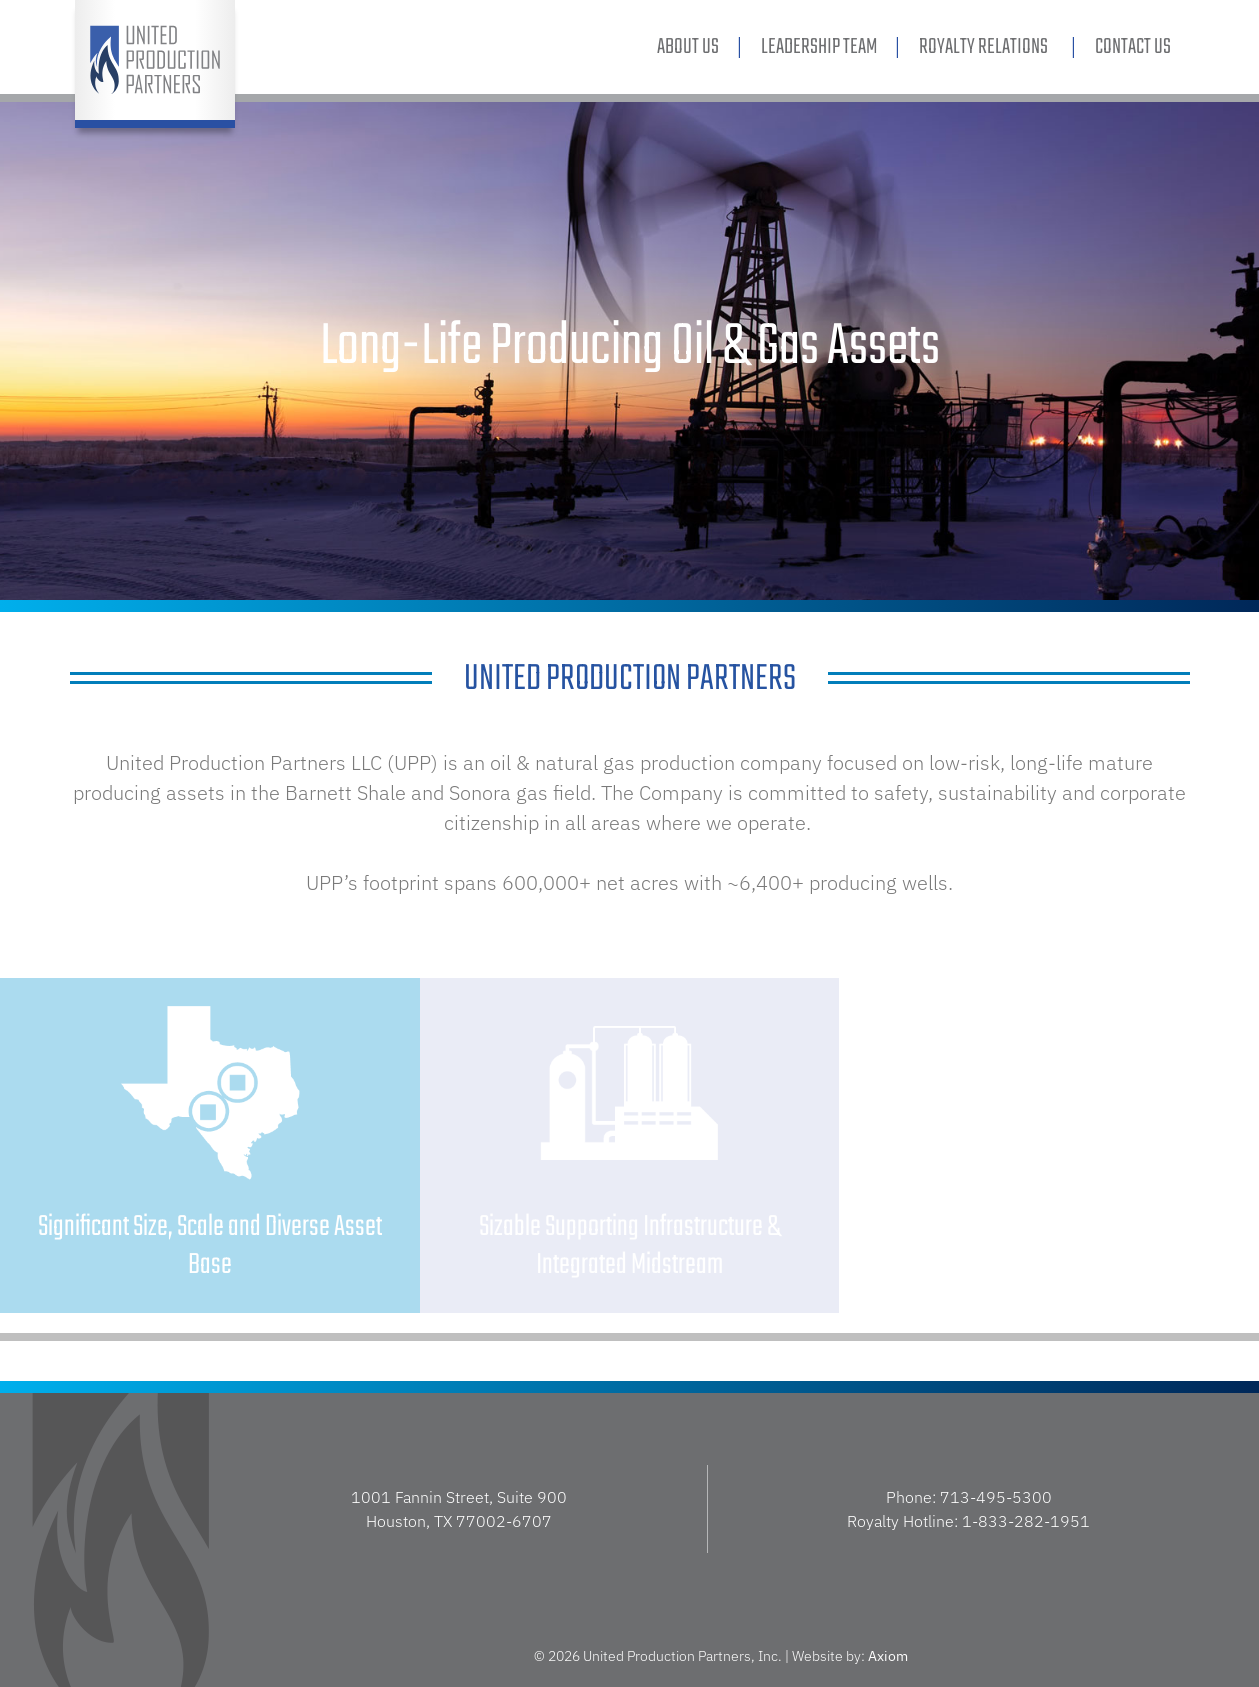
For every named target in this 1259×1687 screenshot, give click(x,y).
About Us (688, 47)
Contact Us (1133, 47)
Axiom (888, 1656)
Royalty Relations (986, 47)
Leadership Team (819, 47)
